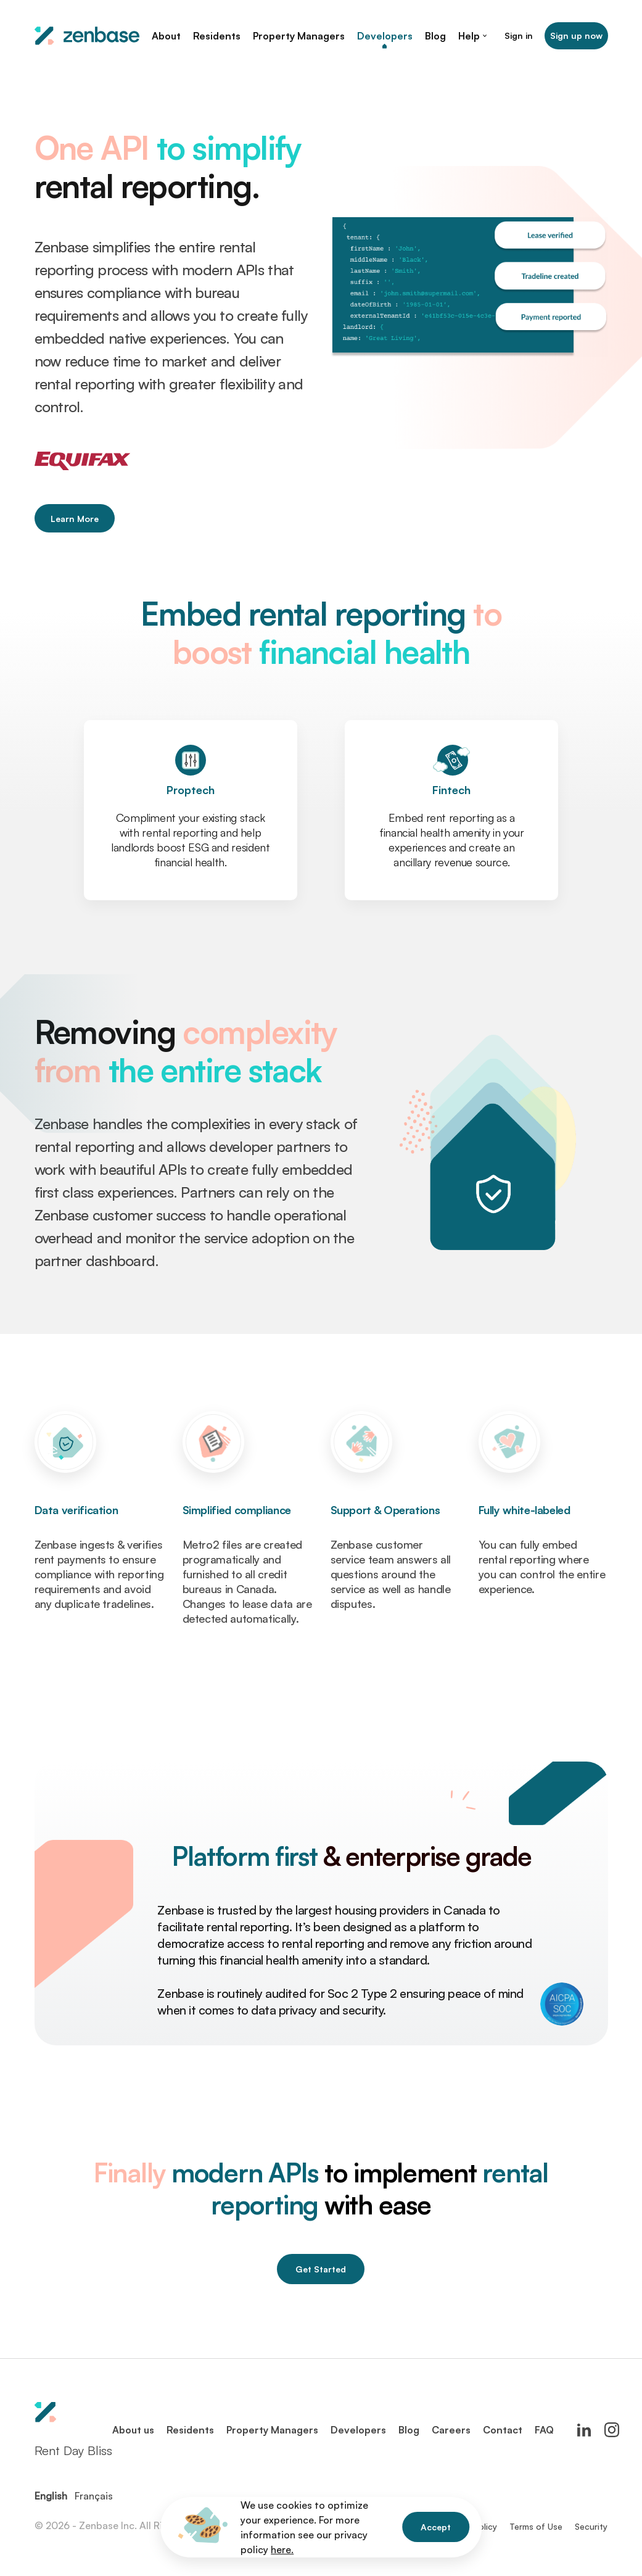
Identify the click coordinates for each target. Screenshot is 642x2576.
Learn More (75, 518)
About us (133, 2430)
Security (591, 2526)
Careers (451, 2430)
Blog (408, 2430)
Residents (190, 2430)
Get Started (320, 2269)
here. (282, 2549)
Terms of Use (535, 2526)
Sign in (518, 35)
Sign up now (576, 35)
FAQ (544, 2430)
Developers (358, 2430)
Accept (436, 2527)
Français (94, 2496)
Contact (502, 2430)
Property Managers (272, 2430)
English (51, 2496)
